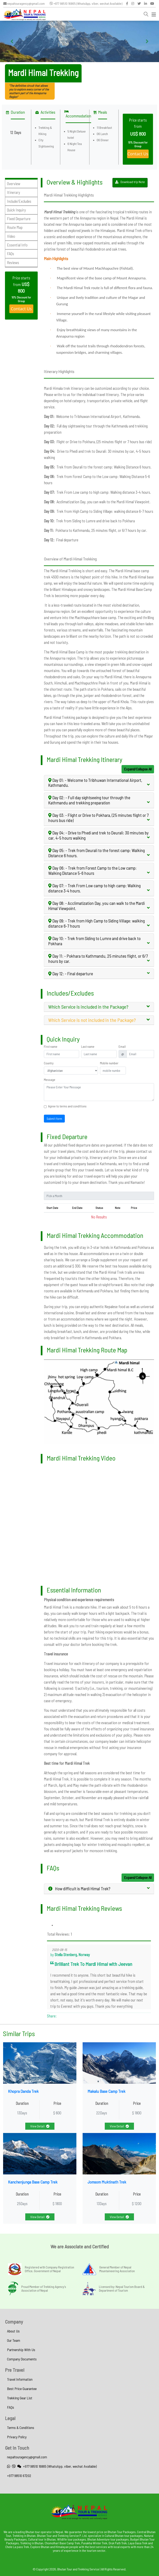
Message (49, 1080)
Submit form (54, 1118)
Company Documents (22, 2359)
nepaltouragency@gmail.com (24, 3)
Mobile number (109, 1063)
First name (50, 1046)
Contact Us (137, 154)
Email (122, 1046)
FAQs (10, 2407)
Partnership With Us (21, 2349)
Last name (87, 1046)
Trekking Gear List (19, 2398)
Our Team (13, 2340)
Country (49, 1063)
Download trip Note (130, 182)
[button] (12, 41)
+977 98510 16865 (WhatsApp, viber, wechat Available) (86, 3)
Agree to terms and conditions (67, 1106)
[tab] (99, 783)
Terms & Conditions (20, 2427)
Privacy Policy (16, 2437)
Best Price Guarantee (22, 2388)
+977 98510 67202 (19, 2475)
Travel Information (20, 2379)
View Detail (39, 2126)
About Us (13, 2331)
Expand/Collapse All (138, 769)
